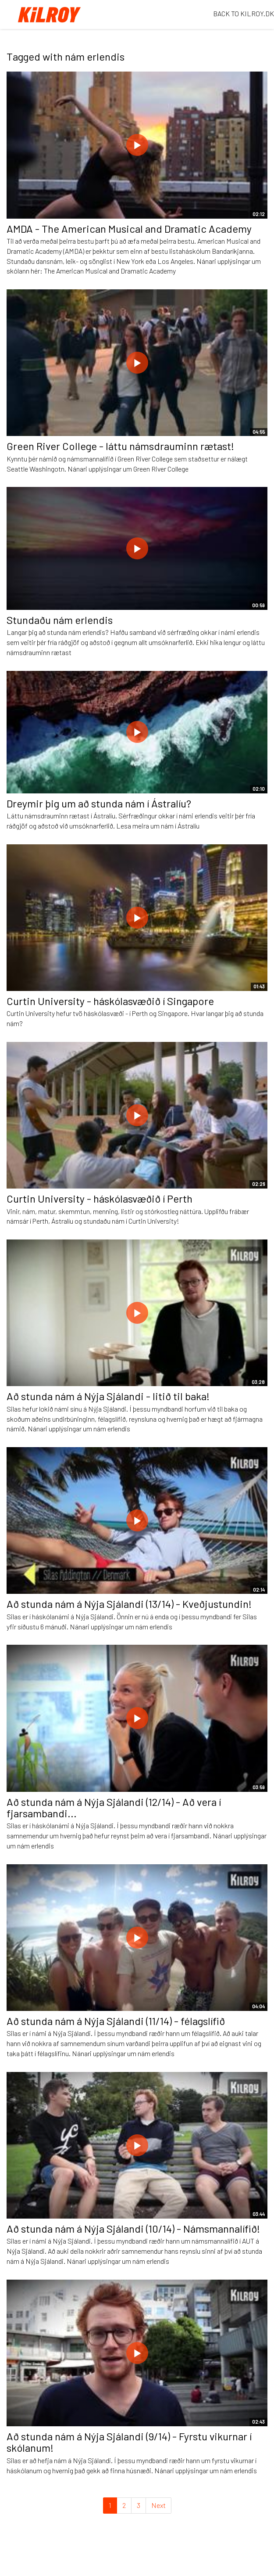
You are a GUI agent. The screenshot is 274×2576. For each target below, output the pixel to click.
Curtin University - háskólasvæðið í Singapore (110, 1000)
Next (158, 2505)
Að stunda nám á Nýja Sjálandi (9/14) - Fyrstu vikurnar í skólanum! (129, 2442)
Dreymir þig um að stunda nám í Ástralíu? (99, 803)
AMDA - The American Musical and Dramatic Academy (129, 228)
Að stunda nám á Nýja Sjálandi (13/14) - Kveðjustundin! (129, 1603)
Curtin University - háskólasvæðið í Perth (99, 1198)
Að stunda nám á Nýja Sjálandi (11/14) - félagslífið (116, 2020)
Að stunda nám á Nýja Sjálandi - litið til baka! (108, 1396)
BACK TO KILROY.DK (243, 13)
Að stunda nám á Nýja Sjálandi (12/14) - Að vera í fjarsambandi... (114, 1807)
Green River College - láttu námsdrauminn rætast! (120, 446)
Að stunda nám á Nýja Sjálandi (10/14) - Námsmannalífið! (133, 2228)
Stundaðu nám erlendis (60, 619)
